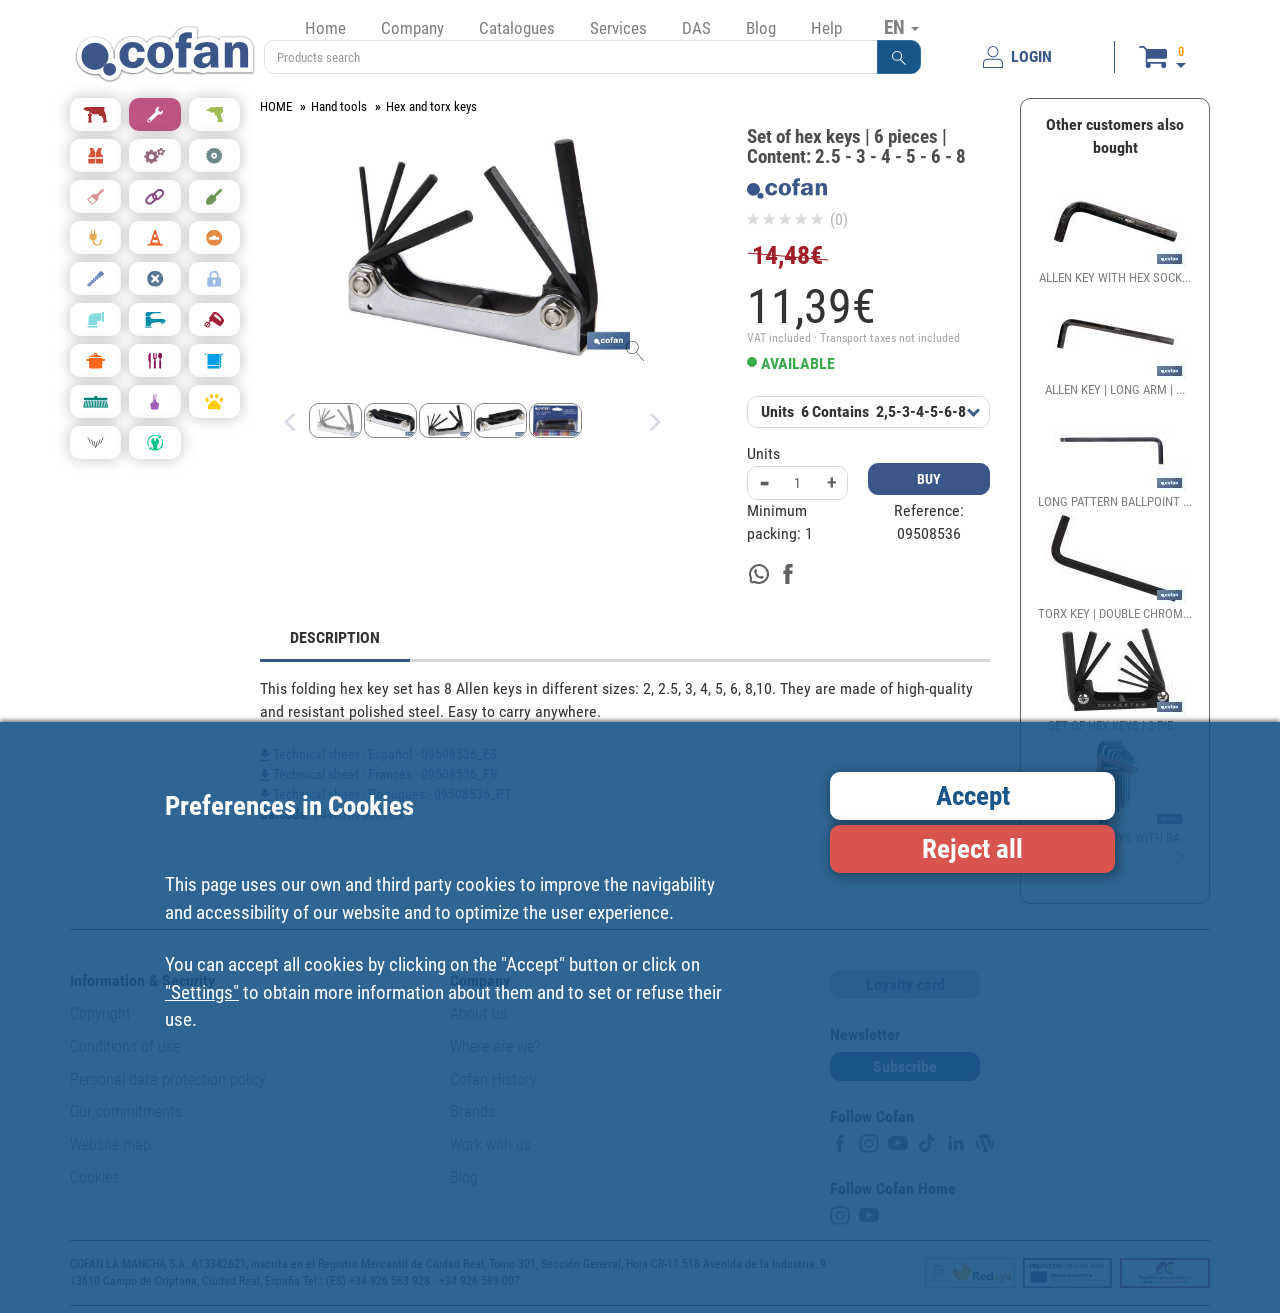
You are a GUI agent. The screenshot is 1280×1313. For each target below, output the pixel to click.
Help (826, 28)
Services (618, 28)
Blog (761, 28)
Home (325, 28)
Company (412, 28)
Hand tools (339, 106)
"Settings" (202, 992)
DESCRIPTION (335, 637)
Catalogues (517, 28)
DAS (696, 28)
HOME (276, 106)
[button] (899, 57)
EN (901, 27)
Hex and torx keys (431, 106)
